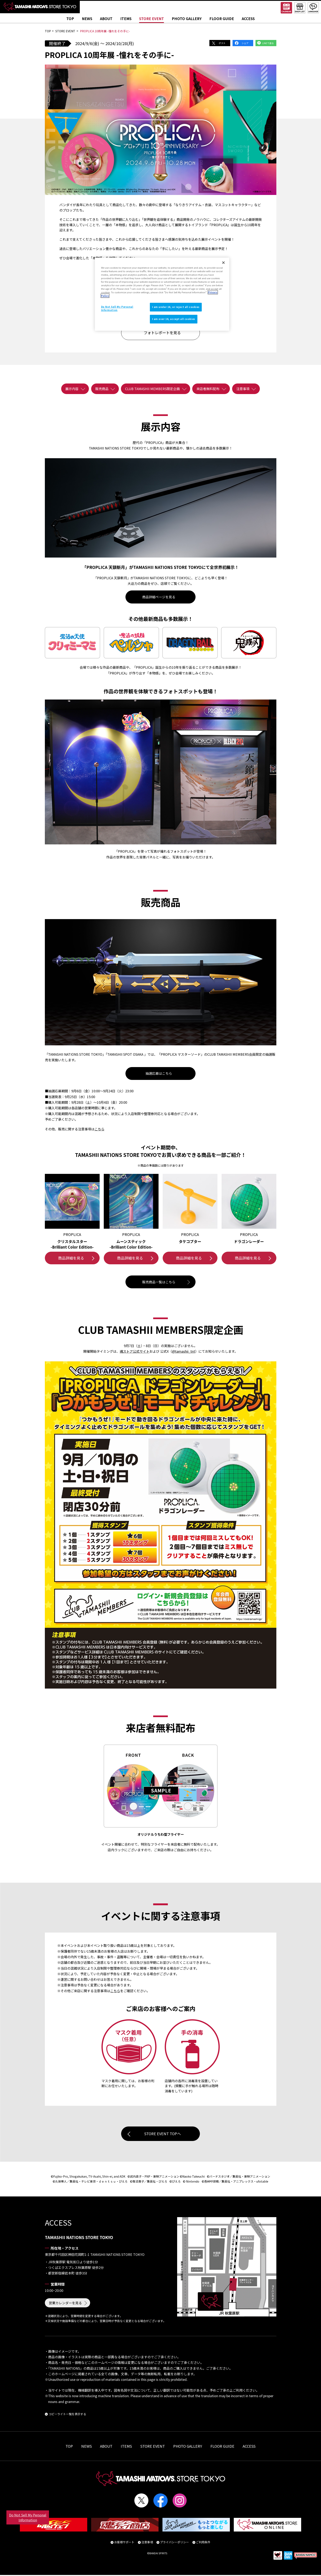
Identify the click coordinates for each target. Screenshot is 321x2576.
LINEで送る (268, 43)
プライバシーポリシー (174, 2542)
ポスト (222, 43)
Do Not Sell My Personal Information (27, 2517)
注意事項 (147, 2542)
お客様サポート (124, 2542)
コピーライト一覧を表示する (67, 2414)
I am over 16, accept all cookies (173, 319)
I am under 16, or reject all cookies (176, 307)
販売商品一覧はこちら (158, 1281)
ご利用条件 (203, 2542)
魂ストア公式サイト (134, 1351)
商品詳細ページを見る (158, 596)
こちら (99, 1128)
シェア (245, 43)
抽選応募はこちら (159, 1073)
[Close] (223, 262)
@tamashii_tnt (183, 1351)
